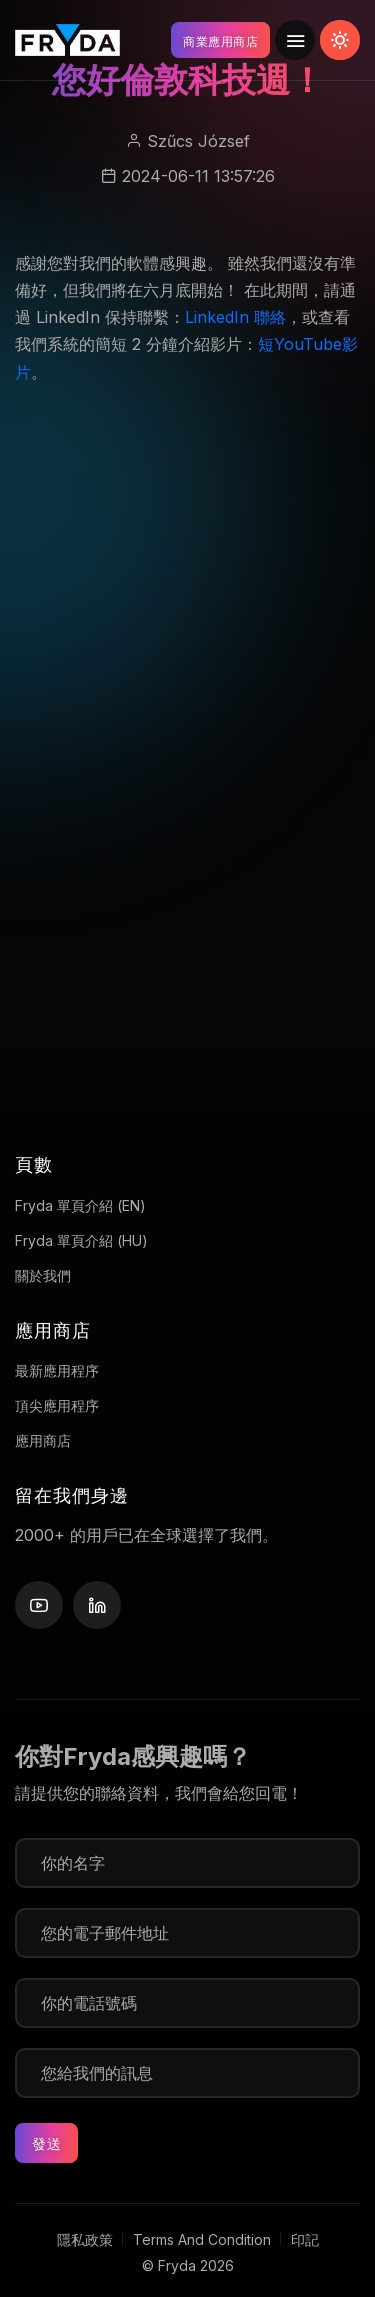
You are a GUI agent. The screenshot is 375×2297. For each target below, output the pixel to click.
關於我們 (43, 1275)
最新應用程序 (57, 1370)
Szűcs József (198, 141)
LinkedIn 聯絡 (235, 317)
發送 (46, 2143)
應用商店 (43, 1440)
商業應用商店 (220, 41)
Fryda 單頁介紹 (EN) (80, 1205)
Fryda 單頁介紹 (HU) (81, 1240)
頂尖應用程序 (57, 1405)
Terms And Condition (202, 2239)
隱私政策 (85, 2239)
